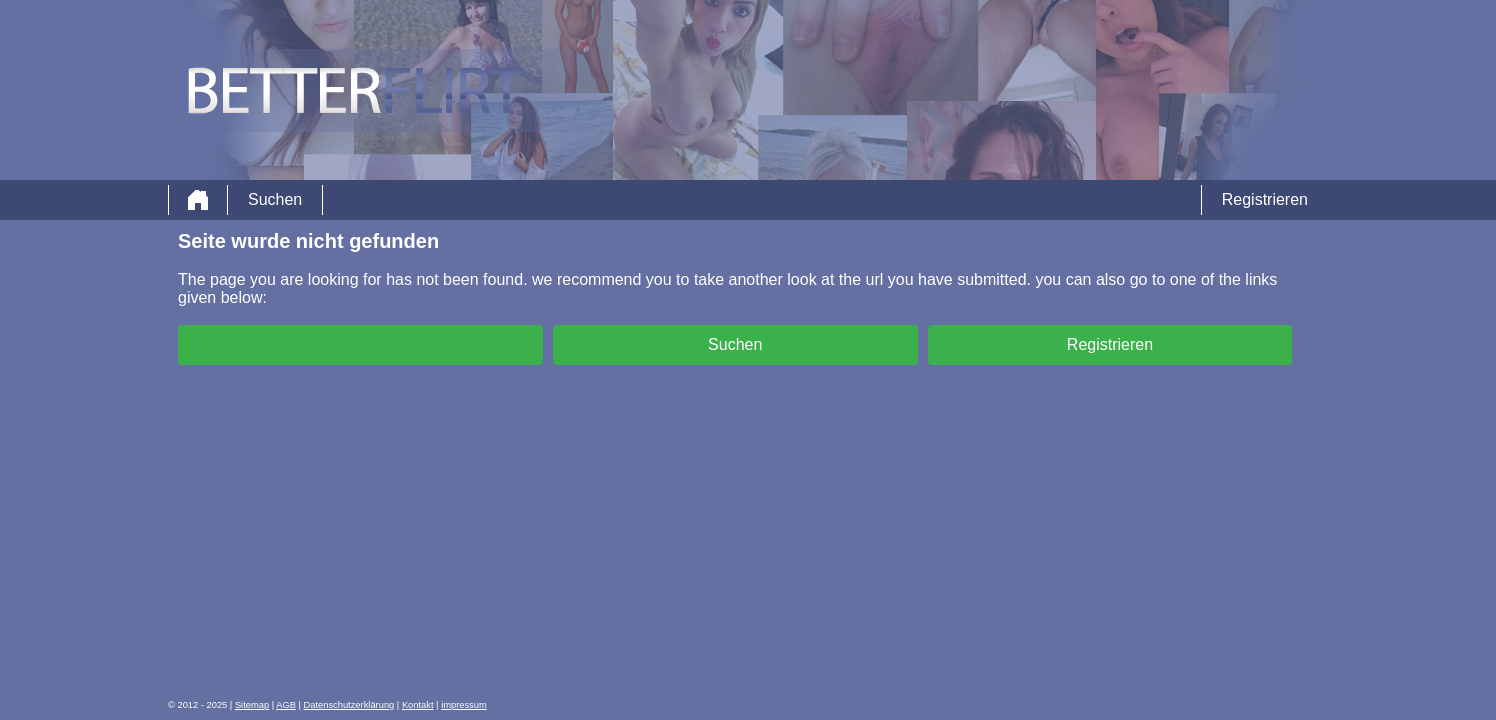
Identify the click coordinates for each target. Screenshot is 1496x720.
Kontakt (418, 705)
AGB (286, 705)
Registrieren (1265, 199)
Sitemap (252, 705)
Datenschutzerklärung (349, 705)
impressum (464, 705)
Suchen (275, 199)
